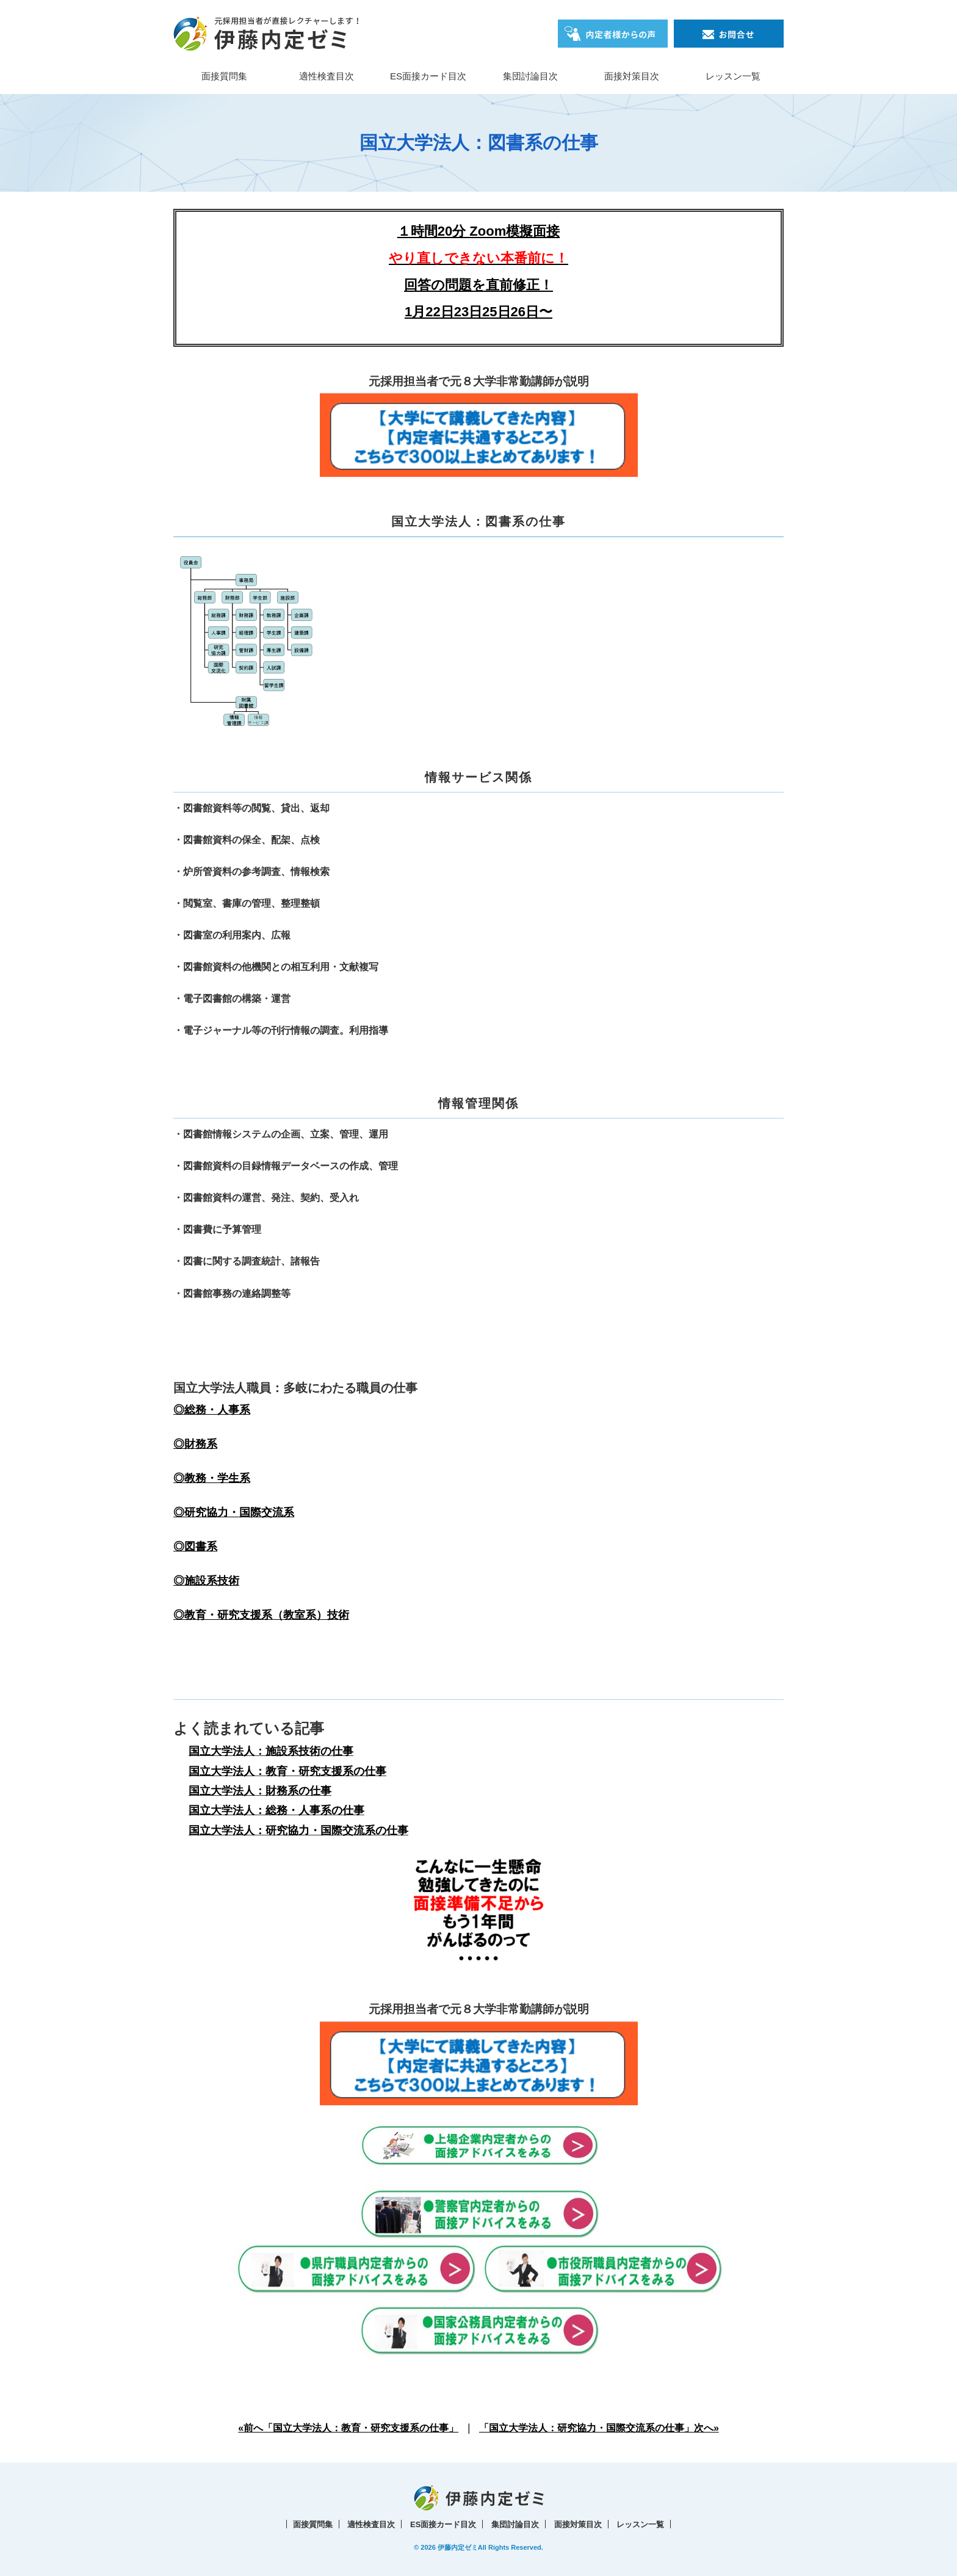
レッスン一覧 (733, 76)
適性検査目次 (326, 76)
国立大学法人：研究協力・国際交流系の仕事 (298, 1830)
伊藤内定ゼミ (458, 2547)
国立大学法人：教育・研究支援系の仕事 (287, 1771)
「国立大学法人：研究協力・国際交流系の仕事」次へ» (599, 2428)
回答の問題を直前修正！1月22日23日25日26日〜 (478, 284)
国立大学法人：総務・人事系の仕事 (276, 1810)
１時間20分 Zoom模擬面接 (478, 231)
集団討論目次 (530, 76)
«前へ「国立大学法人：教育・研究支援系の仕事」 (348, 2428)
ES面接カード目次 (428, 76)
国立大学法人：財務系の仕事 (260, 1791)
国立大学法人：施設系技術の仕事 (271, 1751)
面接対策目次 (631, 76)
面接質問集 (224, 76)
